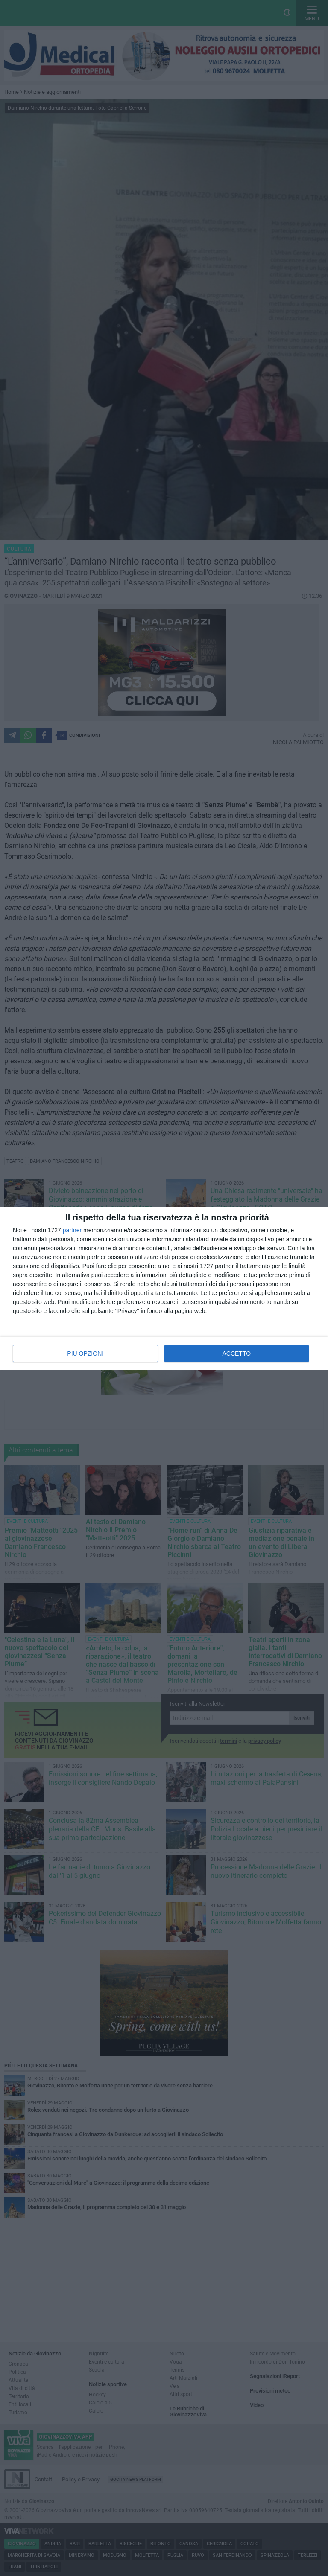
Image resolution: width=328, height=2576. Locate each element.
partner (72, 1230)
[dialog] (164, 1288)
